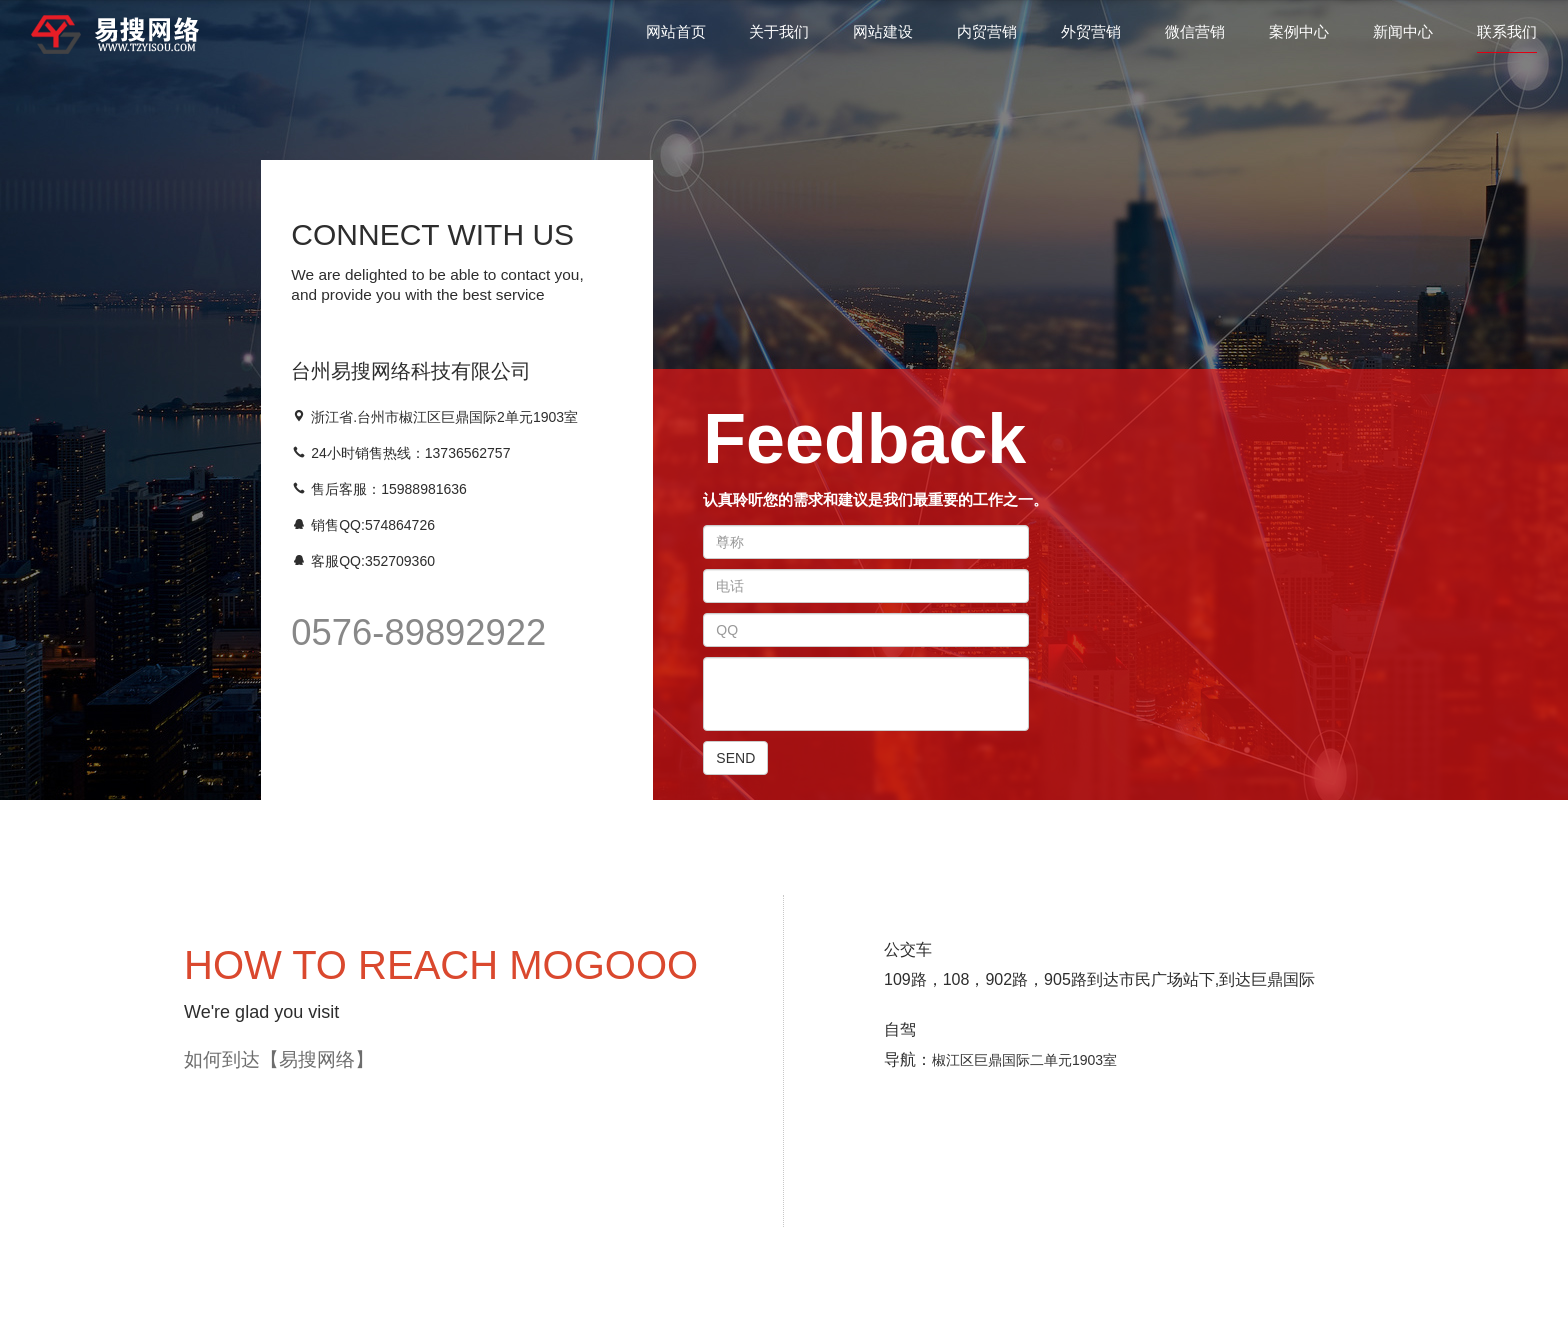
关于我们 (779, 38)
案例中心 (1299, 38)
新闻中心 (1403, 38)
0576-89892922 (418, 632)
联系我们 (1507, 38)
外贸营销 (1091, 38)
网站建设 (883, 38)
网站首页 (676, 38)
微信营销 (1195, 38)
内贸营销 (987, 38)
